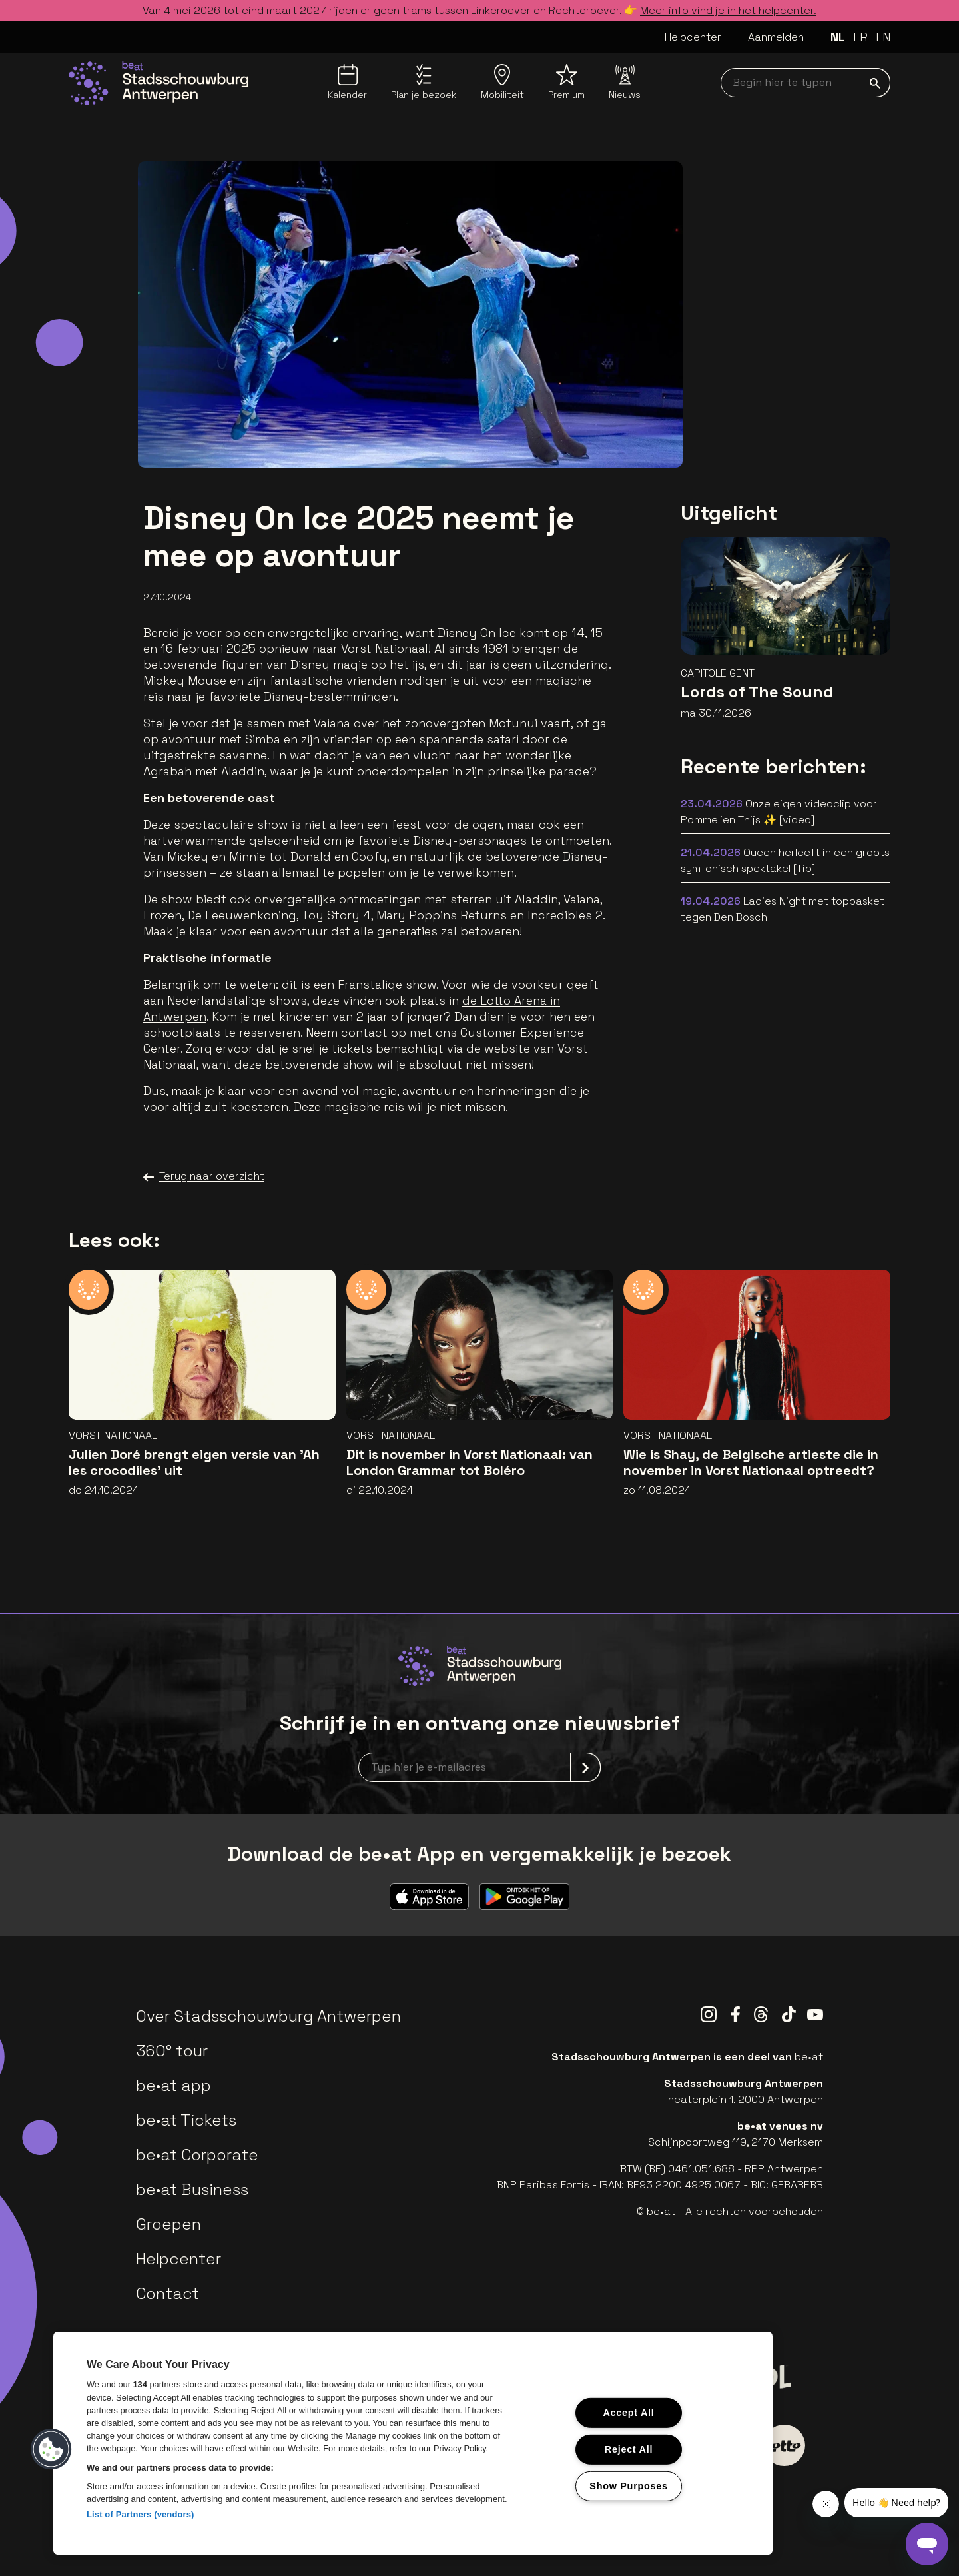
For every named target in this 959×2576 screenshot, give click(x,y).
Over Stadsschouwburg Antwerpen (268, 2016)
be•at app (173, 2085)
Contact (167, 2293)
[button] (51, 2449)
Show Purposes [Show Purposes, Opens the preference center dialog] (628, 2485)
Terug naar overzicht (203, 1176)
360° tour (172, 2050)
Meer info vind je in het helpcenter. (728, 10)
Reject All (629, 2449)
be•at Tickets (186, 2120)
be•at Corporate (197, 2154)
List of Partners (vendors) (140, 2514)
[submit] (875, 82)
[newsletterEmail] (479, 1767)
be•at (809, 2057)
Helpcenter (693, 37)
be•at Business (192, 2189)
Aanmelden (776, 37)
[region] (413, 2443)
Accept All (628, 2412)
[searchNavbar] (805, 82)
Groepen (168, 2224)
